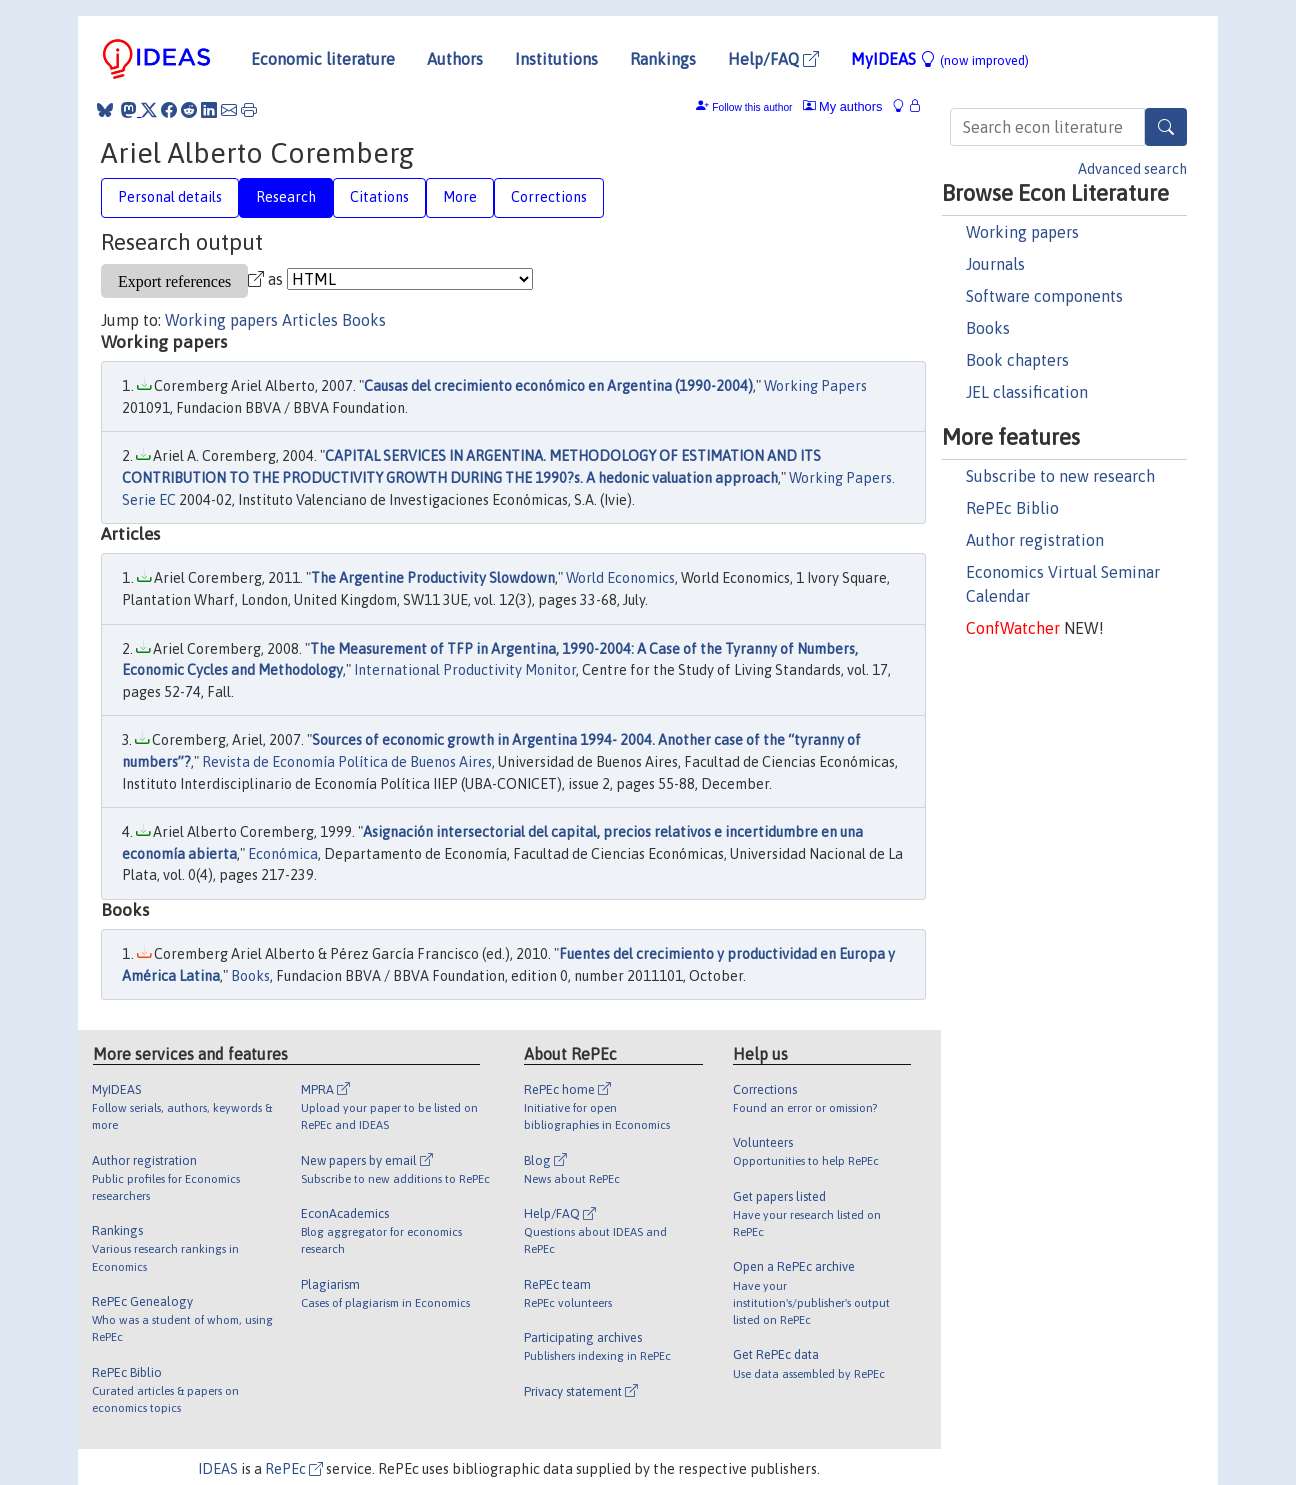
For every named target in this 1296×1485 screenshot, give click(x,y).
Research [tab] (286, 197)
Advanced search (1132, 169)
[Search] (1166, 127)
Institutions (556, 59)
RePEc (294, 1469)
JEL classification (1027, 392)
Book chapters (1017, 360)
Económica (283, 854)
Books (988, 328)
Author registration (1035, 540)
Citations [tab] (379, 197)
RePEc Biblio (1012, 508)
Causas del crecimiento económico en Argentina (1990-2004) (558, 386)
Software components (1044, 296)
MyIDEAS (940, 59)
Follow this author (752, 107)
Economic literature (323, 59)
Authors (455, 59)
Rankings (663, 59)
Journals (995, 264)
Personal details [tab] (170, 197)
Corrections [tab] (549, 197)
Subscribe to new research (1060, 476)
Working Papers (815, 386)
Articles (310, 320)
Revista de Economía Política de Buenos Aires (347, 762)
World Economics (620, 578)
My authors (843, 106)
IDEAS (218, 1469)
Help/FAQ (773, 59)
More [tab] (460, 197)
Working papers (1022, 232)
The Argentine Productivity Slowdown (433, 578)
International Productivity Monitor (465, 670)
